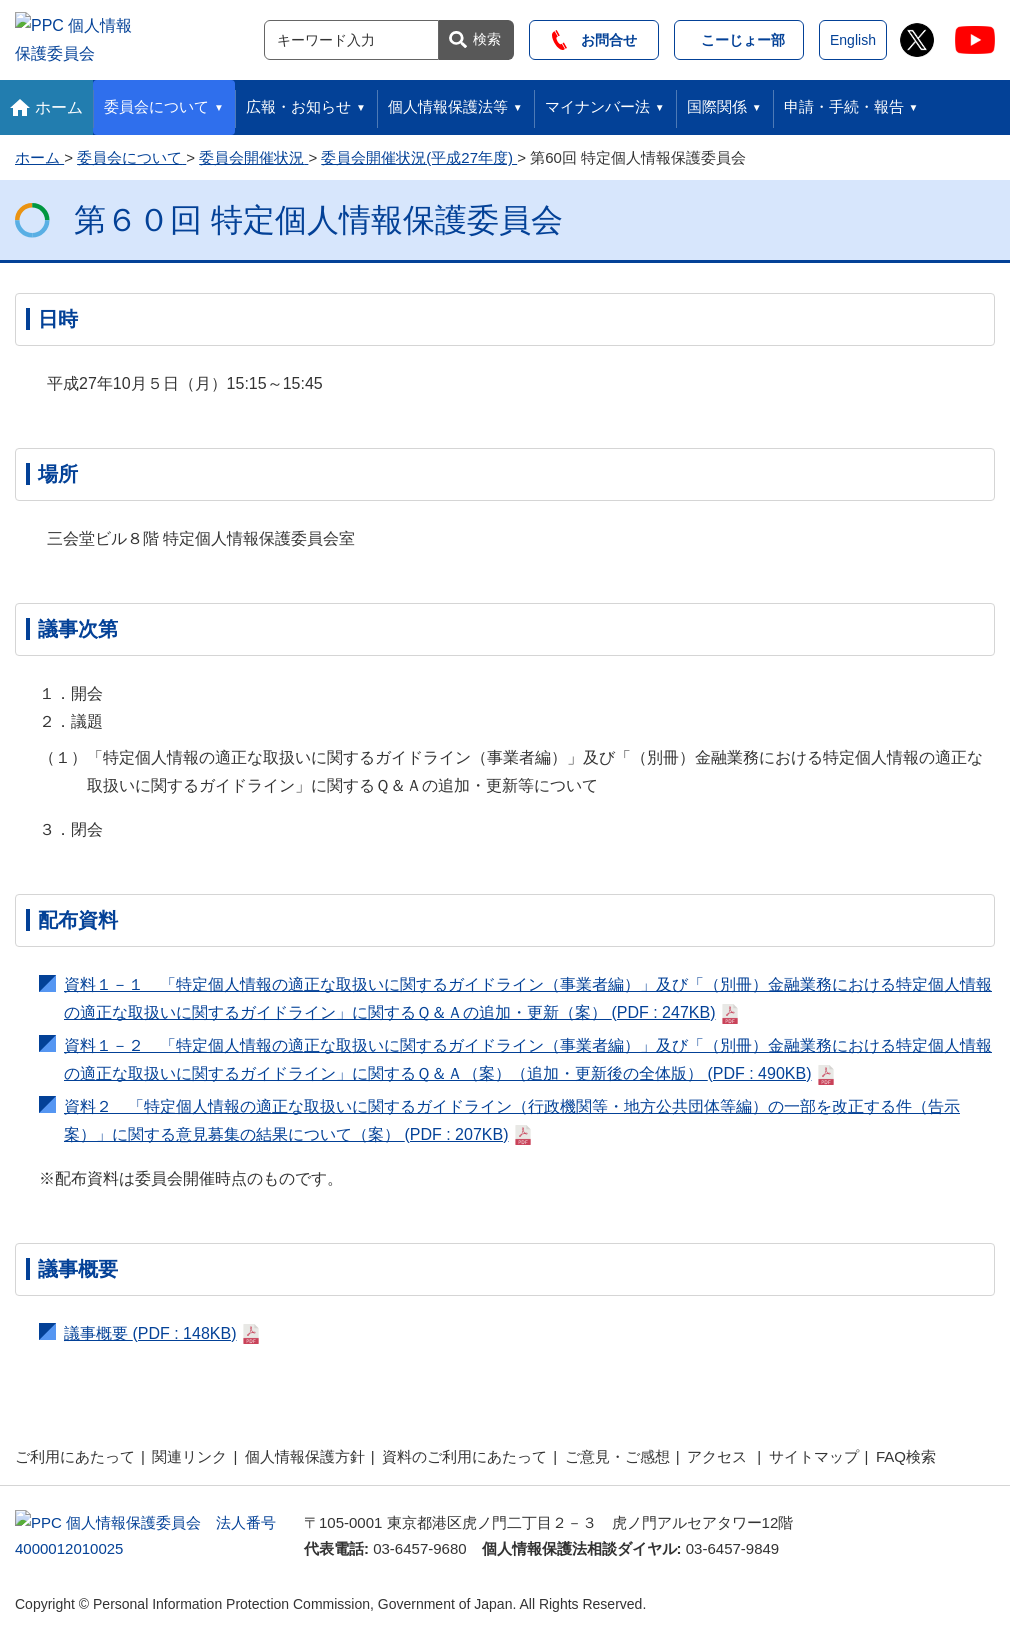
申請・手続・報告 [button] (844, 101)
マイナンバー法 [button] (597, 101)
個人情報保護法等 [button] (448, 101)
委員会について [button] (156, 101)
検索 (487, 36)
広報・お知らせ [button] (298, 101)
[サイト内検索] (351, 37)
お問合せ (594, 37)
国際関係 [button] (717, 101)
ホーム (59, 101)
